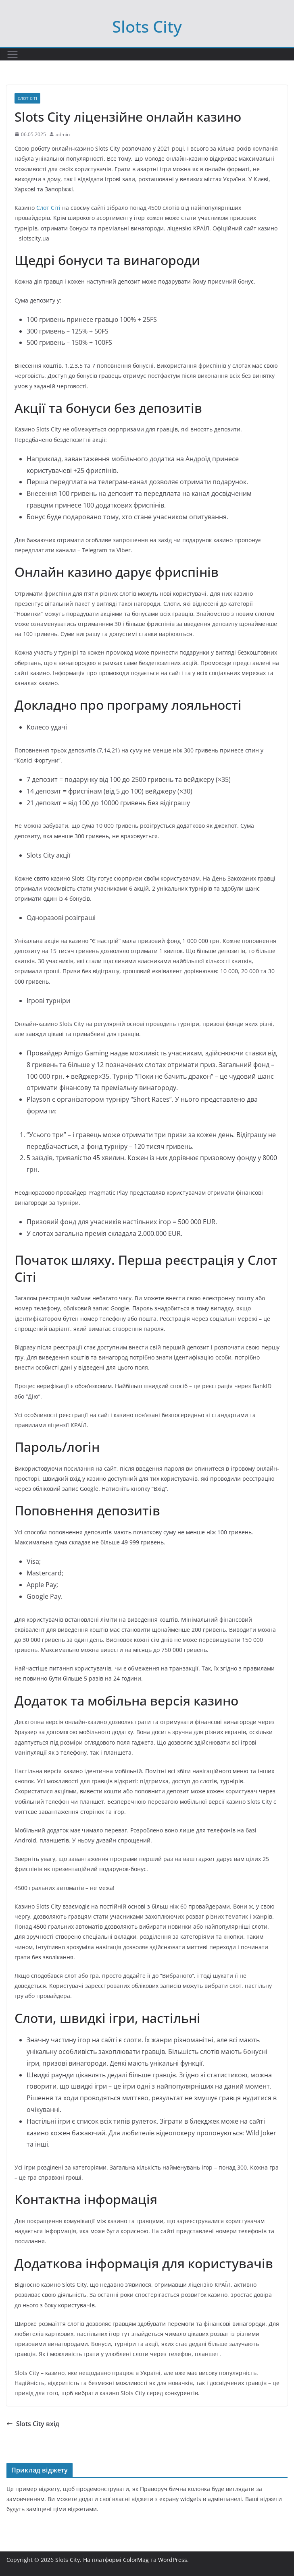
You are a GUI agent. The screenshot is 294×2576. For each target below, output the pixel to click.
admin (63, 134)
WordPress (172, 2560)
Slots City (147, 26)
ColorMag (136, 2560)
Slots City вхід (32, 2423)
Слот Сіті (27, 98)
